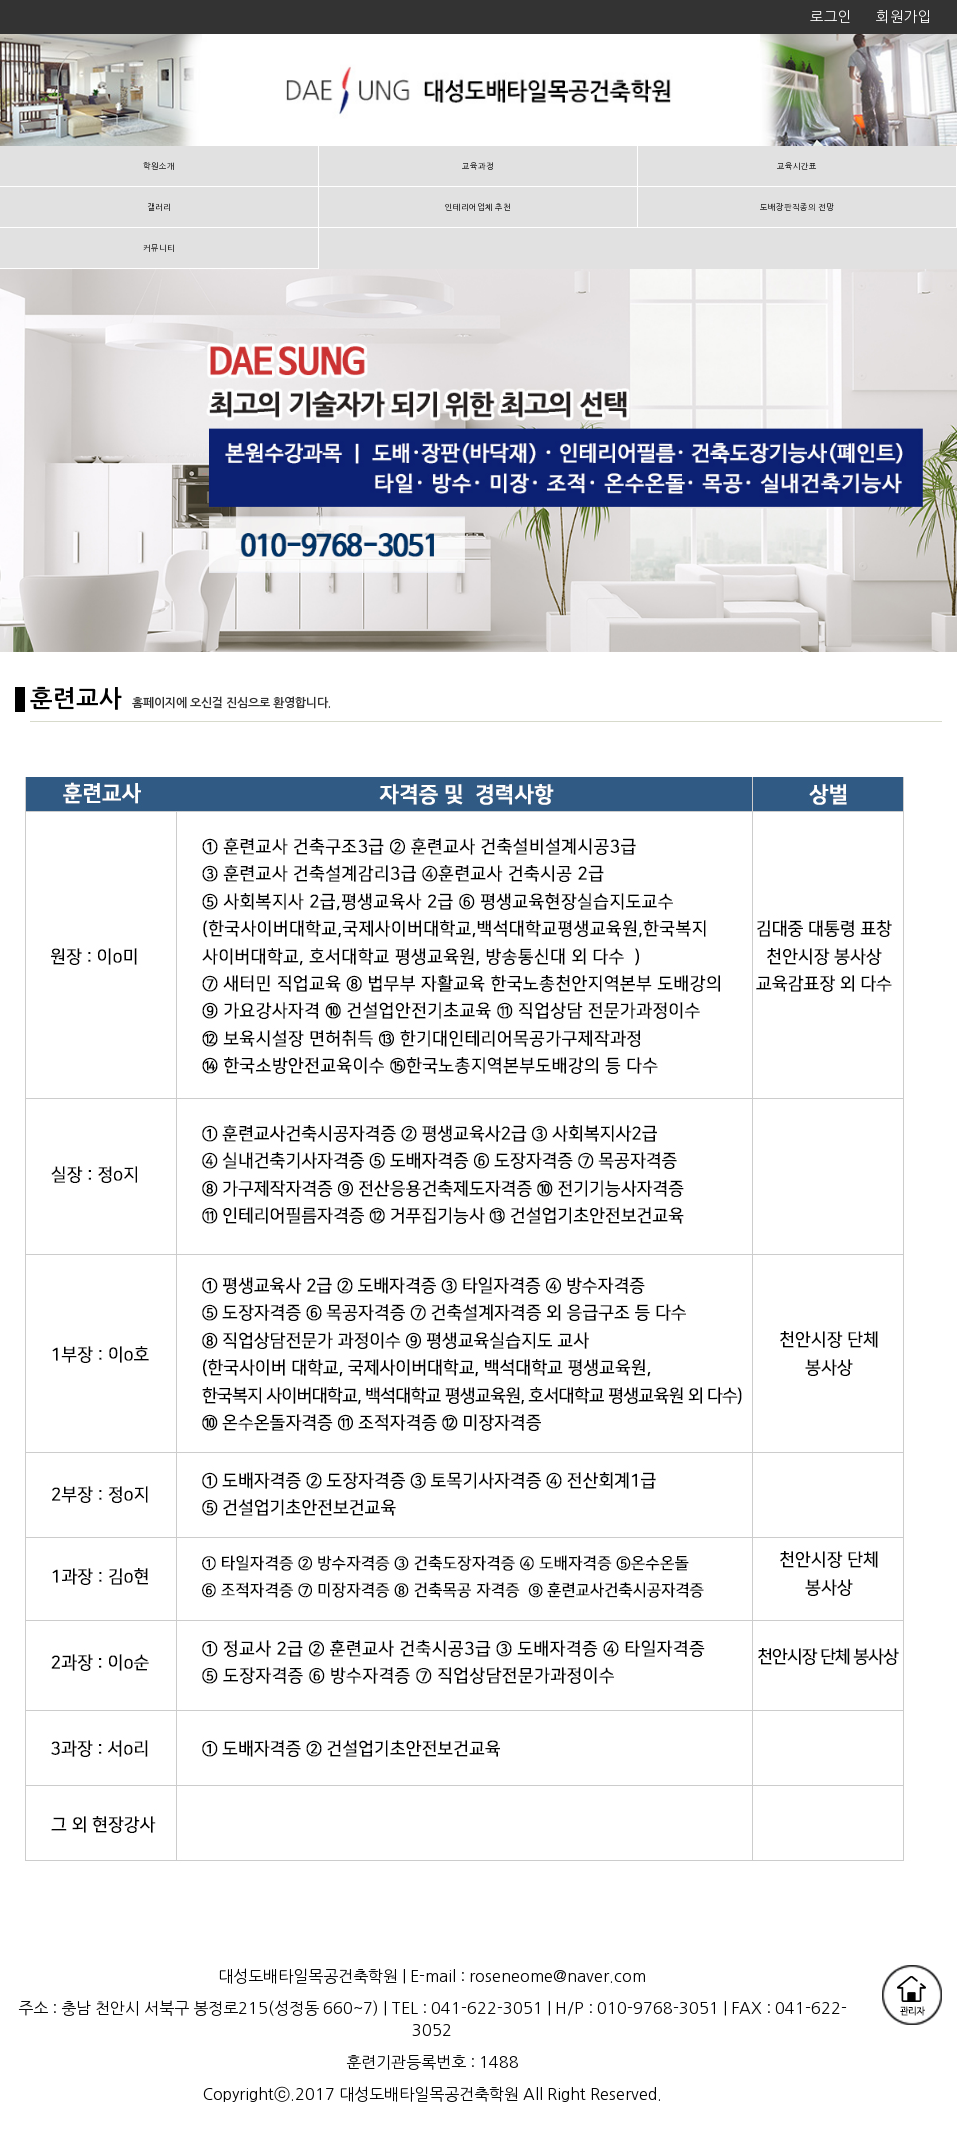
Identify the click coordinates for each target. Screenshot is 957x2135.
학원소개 (159, 166)
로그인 (831, 17)
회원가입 (904, 17)
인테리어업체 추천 (478, 207)
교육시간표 (797, 166)
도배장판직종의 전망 (797, 207)
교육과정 (478, 166)
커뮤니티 (159, 248)
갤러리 (159, 207)
